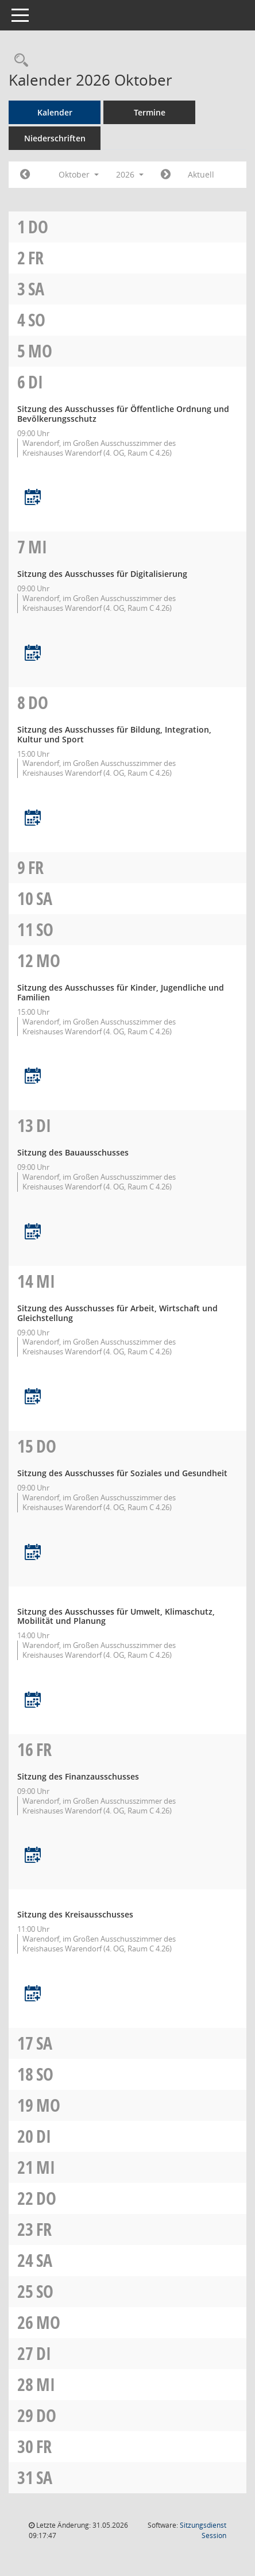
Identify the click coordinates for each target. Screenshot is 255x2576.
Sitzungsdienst (203, 2530)
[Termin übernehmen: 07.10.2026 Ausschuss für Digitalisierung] (32, 654)
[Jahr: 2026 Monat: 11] (165, 174)
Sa (36, 289)
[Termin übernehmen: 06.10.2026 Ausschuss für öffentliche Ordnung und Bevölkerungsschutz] (32, 498)
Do (38, 226)
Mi (37, 547)
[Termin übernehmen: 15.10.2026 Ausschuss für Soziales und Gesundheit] (32, 1553)
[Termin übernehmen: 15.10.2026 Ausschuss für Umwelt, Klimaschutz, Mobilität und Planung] (32, 1701)
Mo (40, 351)
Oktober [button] (79, 174)
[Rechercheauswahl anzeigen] (18, 60)
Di (35, 382)
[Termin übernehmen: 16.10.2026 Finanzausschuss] (32, 1856)
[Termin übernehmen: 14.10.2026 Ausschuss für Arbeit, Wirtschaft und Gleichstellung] (32, 1397)
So (36, 320)
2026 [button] (130, 174)
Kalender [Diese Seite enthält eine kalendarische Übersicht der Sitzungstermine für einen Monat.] (54, 112)
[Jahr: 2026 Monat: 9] (24, 174)
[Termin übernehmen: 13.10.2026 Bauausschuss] (32, 1232)
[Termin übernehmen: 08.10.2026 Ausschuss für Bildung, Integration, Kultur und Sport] (32, 818)
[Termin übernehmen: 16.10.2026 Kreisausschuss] (32, 1994)
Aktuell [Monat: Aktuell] (201, 174)
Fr (36, 257)
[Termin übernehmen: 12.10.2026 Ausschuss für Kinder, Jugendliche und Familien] (32, 1076)
